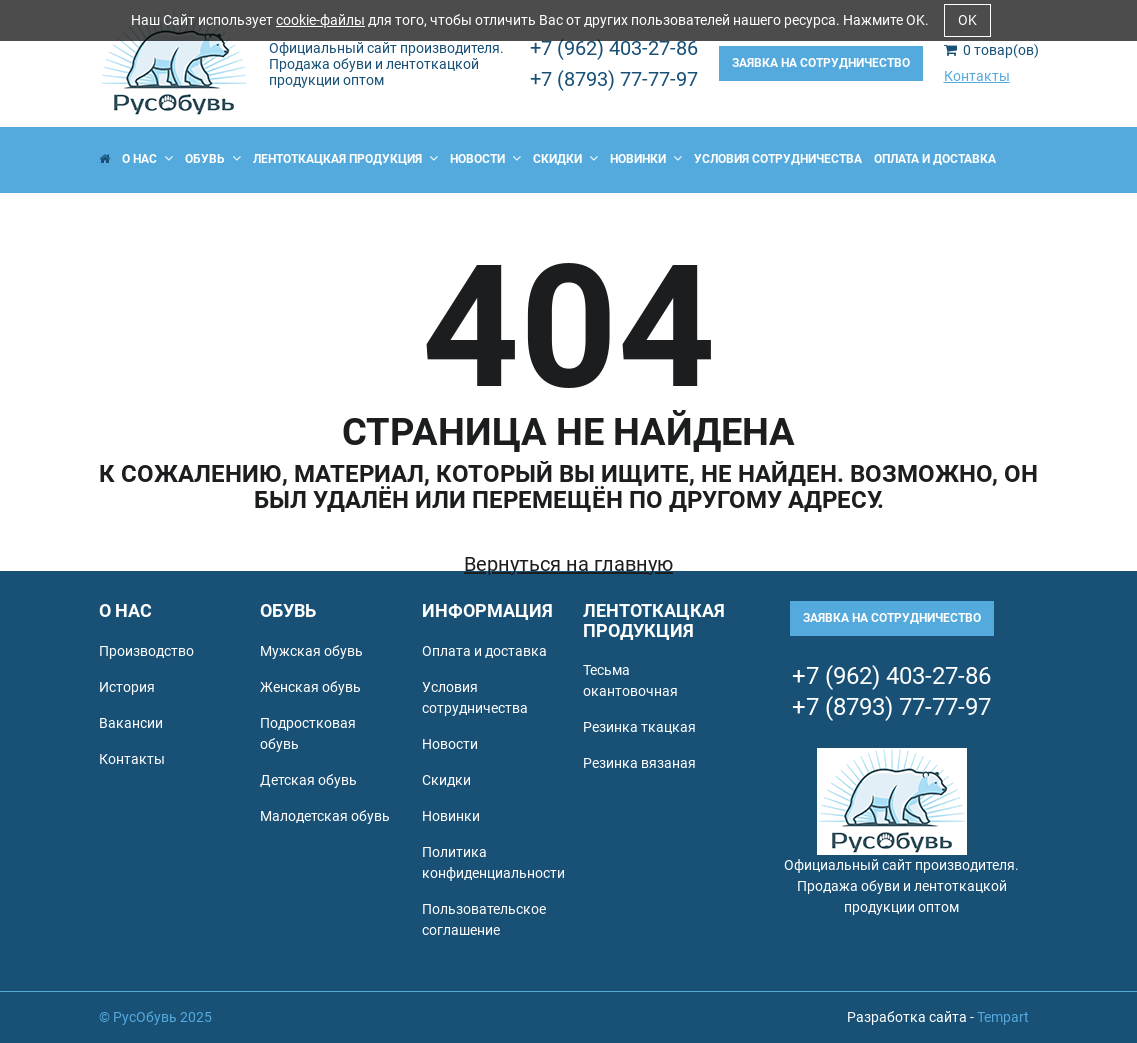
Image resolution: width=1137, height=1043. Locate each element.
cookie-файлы (320, 20)
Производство (146, 651)
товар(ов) (991, 50)
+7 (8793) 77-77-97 (614, 79)
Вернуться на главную (568, 564)
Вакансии (131, 723)
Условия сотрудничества (778, 159)
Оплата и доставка (935, 159)
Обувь (213, 159)
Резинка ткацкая (639, 727)
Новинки (646, 159)
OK (967, 20)
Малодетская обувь (325, 816)
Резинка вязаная (639, 763)
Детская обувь (308, 780)
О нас (147, 159)
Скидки (565, 159)
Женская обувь (310, 687)
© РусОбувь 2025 (155, 1017)
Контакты (977, 76)
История (127, 687)
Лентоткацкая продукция (345, 159)
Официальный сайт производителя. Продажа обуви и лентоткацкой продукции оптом (386, 64)
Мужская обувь (311, 651)
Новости (485, 159)
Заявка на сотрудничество (821, 63)
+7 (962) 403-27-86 (614, 48)
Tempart (1003, 1017)
